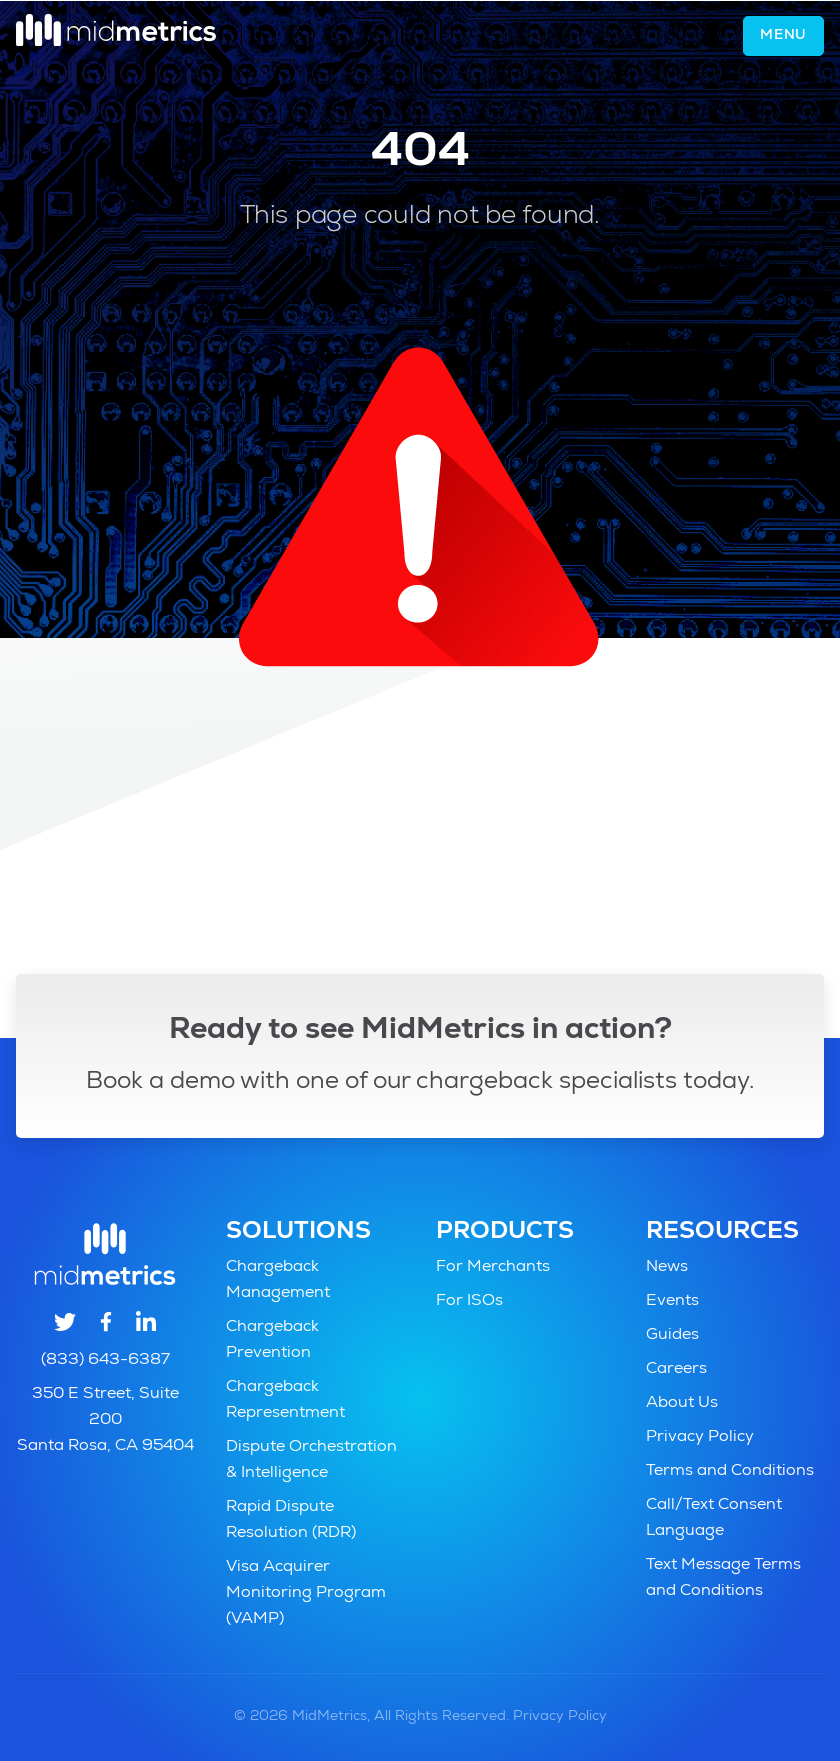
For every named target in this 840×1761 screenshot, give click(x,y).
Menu (783, 36)
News (667, 1268)
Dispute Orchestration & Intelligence (311, 1461)
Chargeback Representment (285, 1401)
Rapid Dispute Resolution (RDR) (291, 1521)
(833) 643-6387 (105, 1361)
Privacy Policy (700, 1438)
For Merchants (493, 1268)
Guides (672, 1336)
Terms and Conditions (730, 1472)
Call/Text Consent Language (714, 1519)
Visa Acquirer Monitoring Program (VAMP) (306, 1594)
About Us (682, 1404)
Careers (676, 1370)
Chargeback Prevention (272, 1341)
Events (672, 1302)
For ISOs (469, 1302)
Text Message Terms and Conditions (723, 1579)
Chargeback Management (278, 1281)
